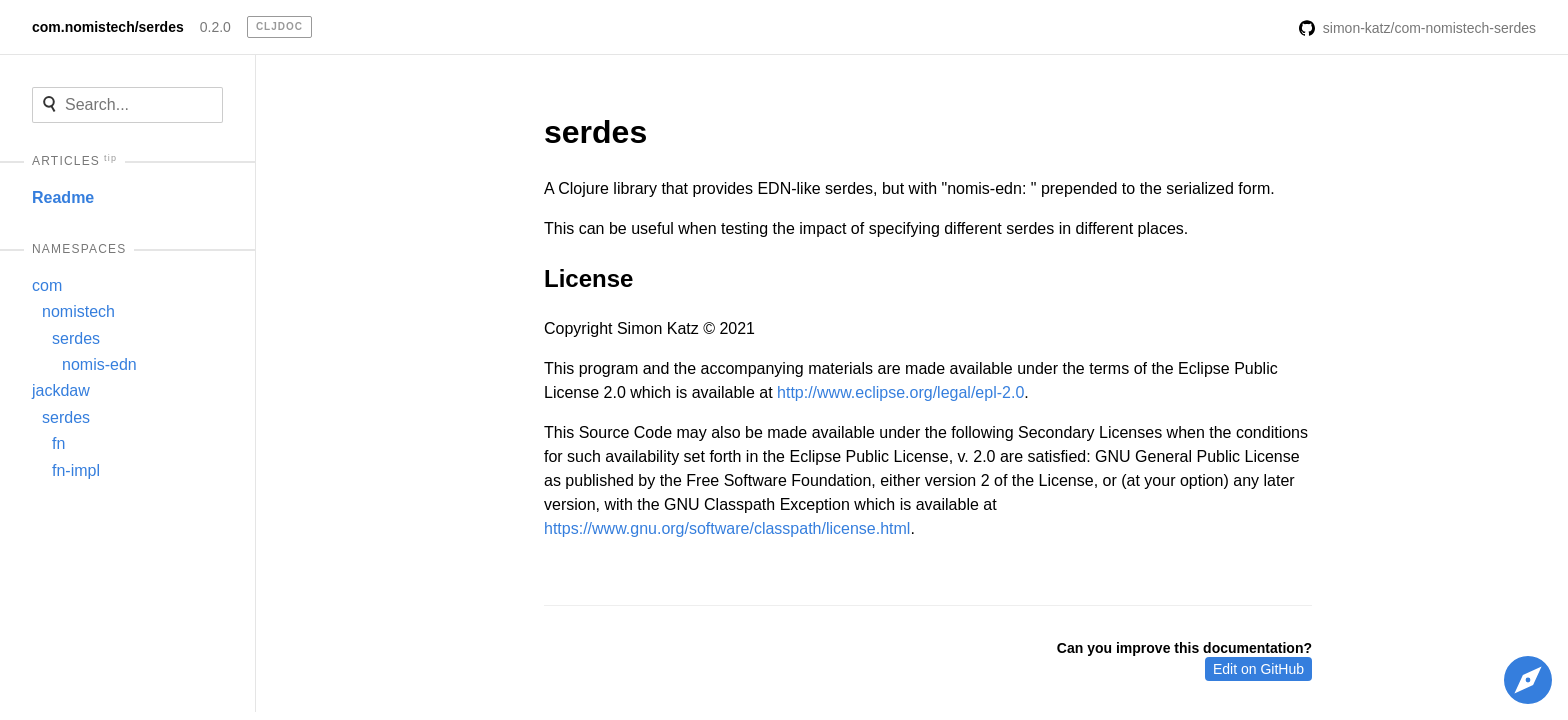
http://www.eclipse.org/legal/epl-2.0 (900, 392)
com (47, 285)
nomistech (78, 311)
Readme (63, 197)
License (588, 278)
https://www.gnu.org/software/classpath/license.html (727, 528)
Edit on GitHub (1258, 669)
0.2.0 (215, 27)
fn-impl (76, 470)
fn (58, 443)
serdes (76, 338)
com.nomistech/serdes (108, 27)
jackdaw (61, 390)
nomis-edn (99, 364)
